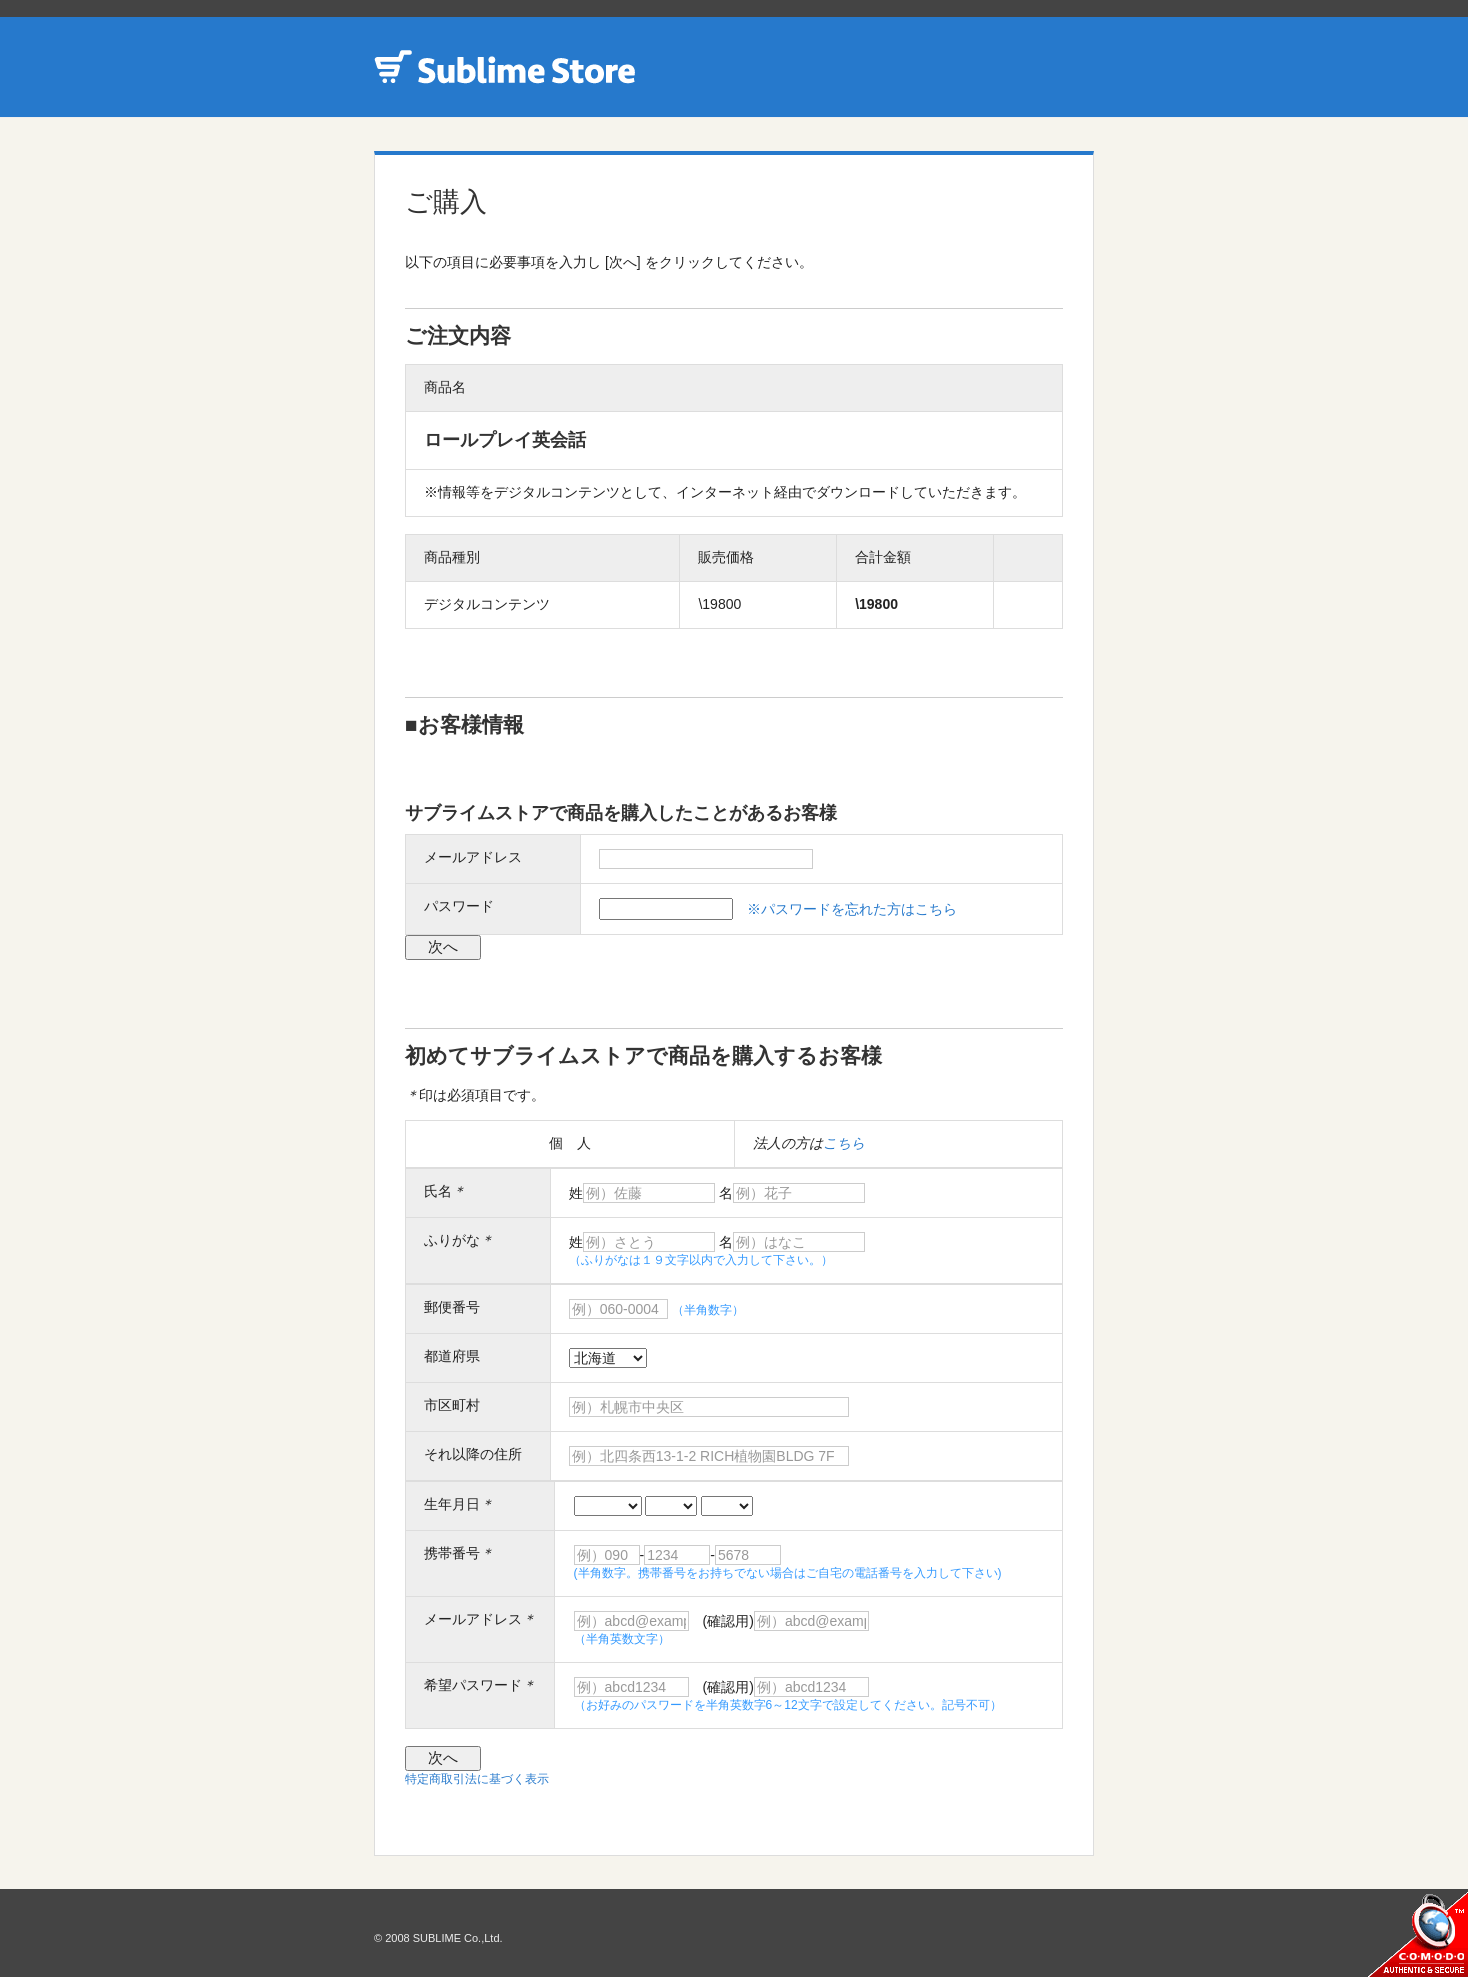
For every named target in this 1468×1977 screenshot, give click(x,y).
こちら (844, 1143)
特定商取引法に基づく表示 (477, 1779)
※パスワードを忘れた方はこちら (852, 909)
